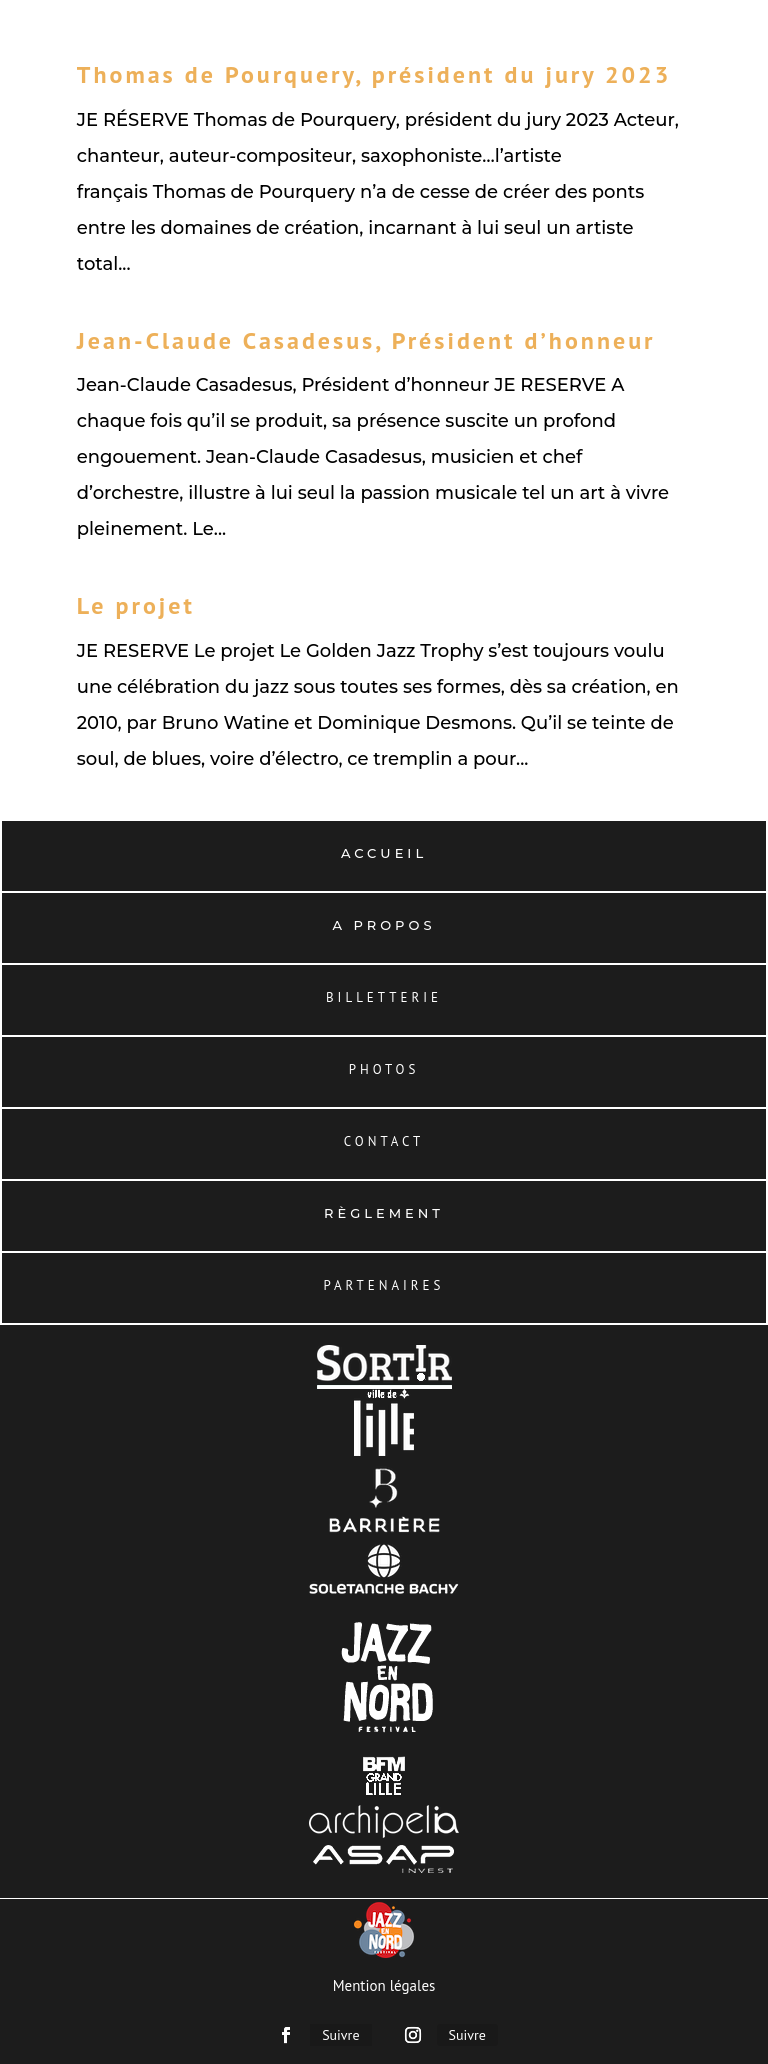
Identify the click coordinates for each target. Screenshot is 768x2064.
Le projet (136, 605)
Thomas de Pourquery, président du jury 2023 (374, 74)
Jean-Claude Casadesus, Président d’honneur (366, 340)
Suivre (340, 2035)
